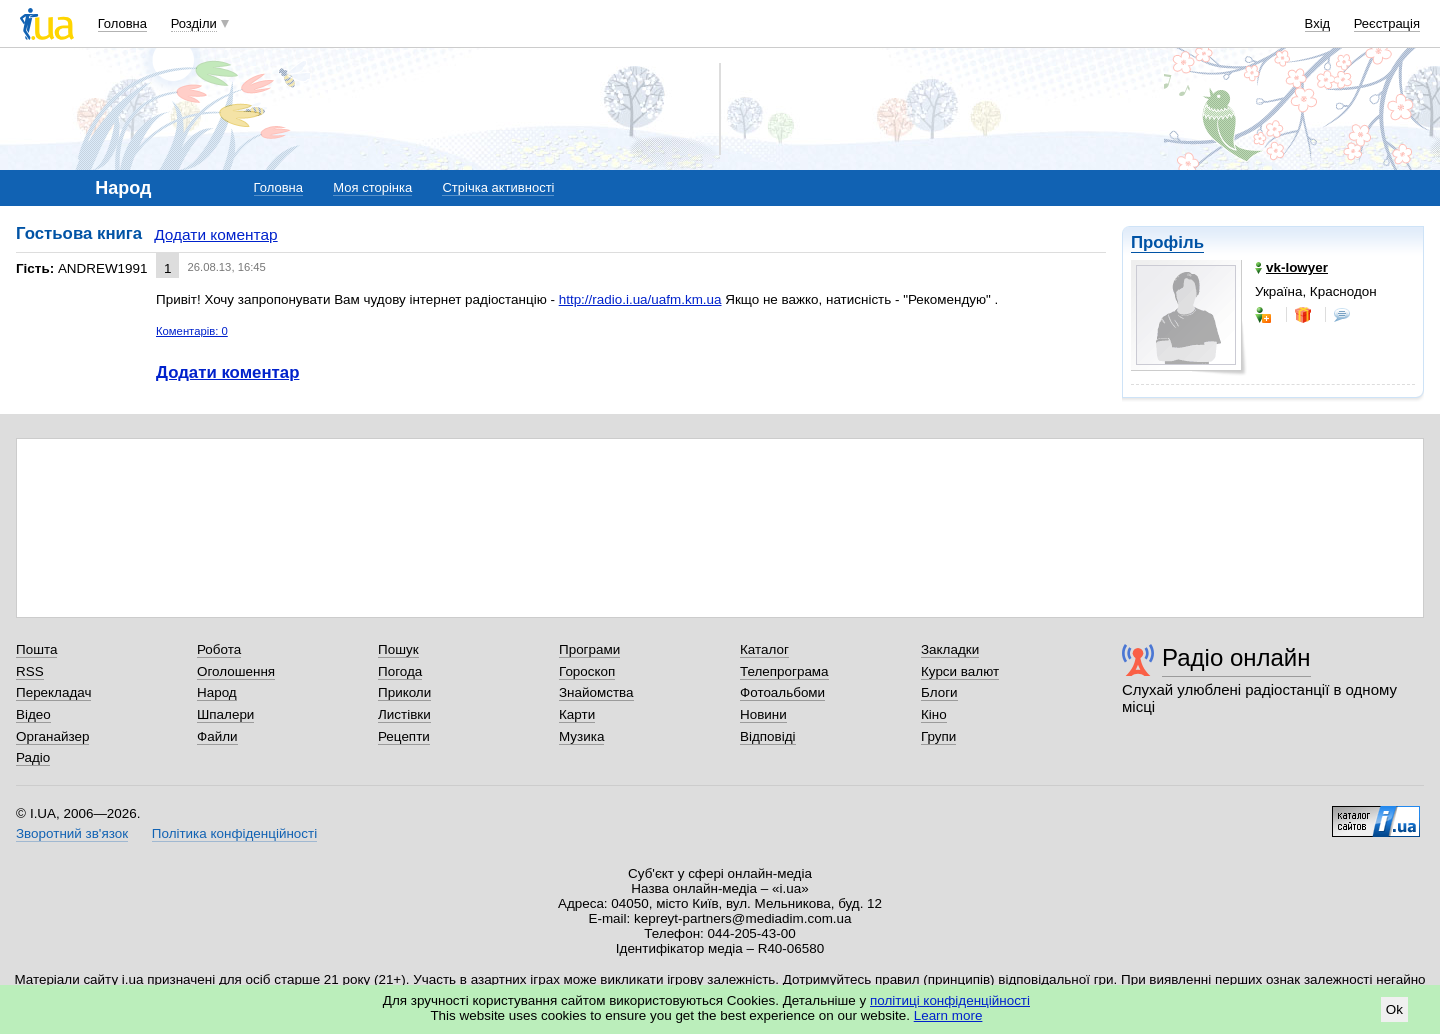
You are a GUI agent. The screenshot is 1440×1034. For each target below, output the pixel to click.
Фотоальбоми (782, 692)
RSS (30, 671)
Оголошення (236, 671)
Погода (400, 671)
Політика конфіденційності (234, 833)
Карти (577, 714)
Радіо (33, 757)
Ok (1394, 1009)
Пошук (398, 649)
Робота (219, 649)
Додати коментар (215, 234)
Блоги (939, 692)
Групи (938, 736)
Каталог (764, 649)
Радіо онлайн (1236, 657)
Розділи (194, 23)
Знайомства (596, 692)
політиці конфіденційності (950, 1000)
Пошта (36, 649)
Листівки (404, 714)
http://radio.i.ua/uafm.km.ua (640, 299)
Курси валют (960, 671)
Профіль (1167, 242)
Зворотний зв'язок (72, 833)
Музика (581, 736)
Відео (33, 714)
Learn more (948, 1015)
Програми (589, 649)
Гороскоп (587, 671)
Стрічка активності (498, 187)
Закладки (950, 649)
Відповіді (768, 736)
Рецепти (404, 736)
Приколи (404, 692)
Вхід (1318, 23)
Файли (217, 736)
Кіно (934, 714)
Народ (217, 692)
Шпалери (225, 714)
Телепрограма (784, 671)
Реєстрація (1387, 23)
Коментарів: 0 (192, 331)
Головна (122, 23)
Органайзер (52, 736)
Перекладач (53, 692)
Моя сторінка (372, 187)
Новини (763, 714)
